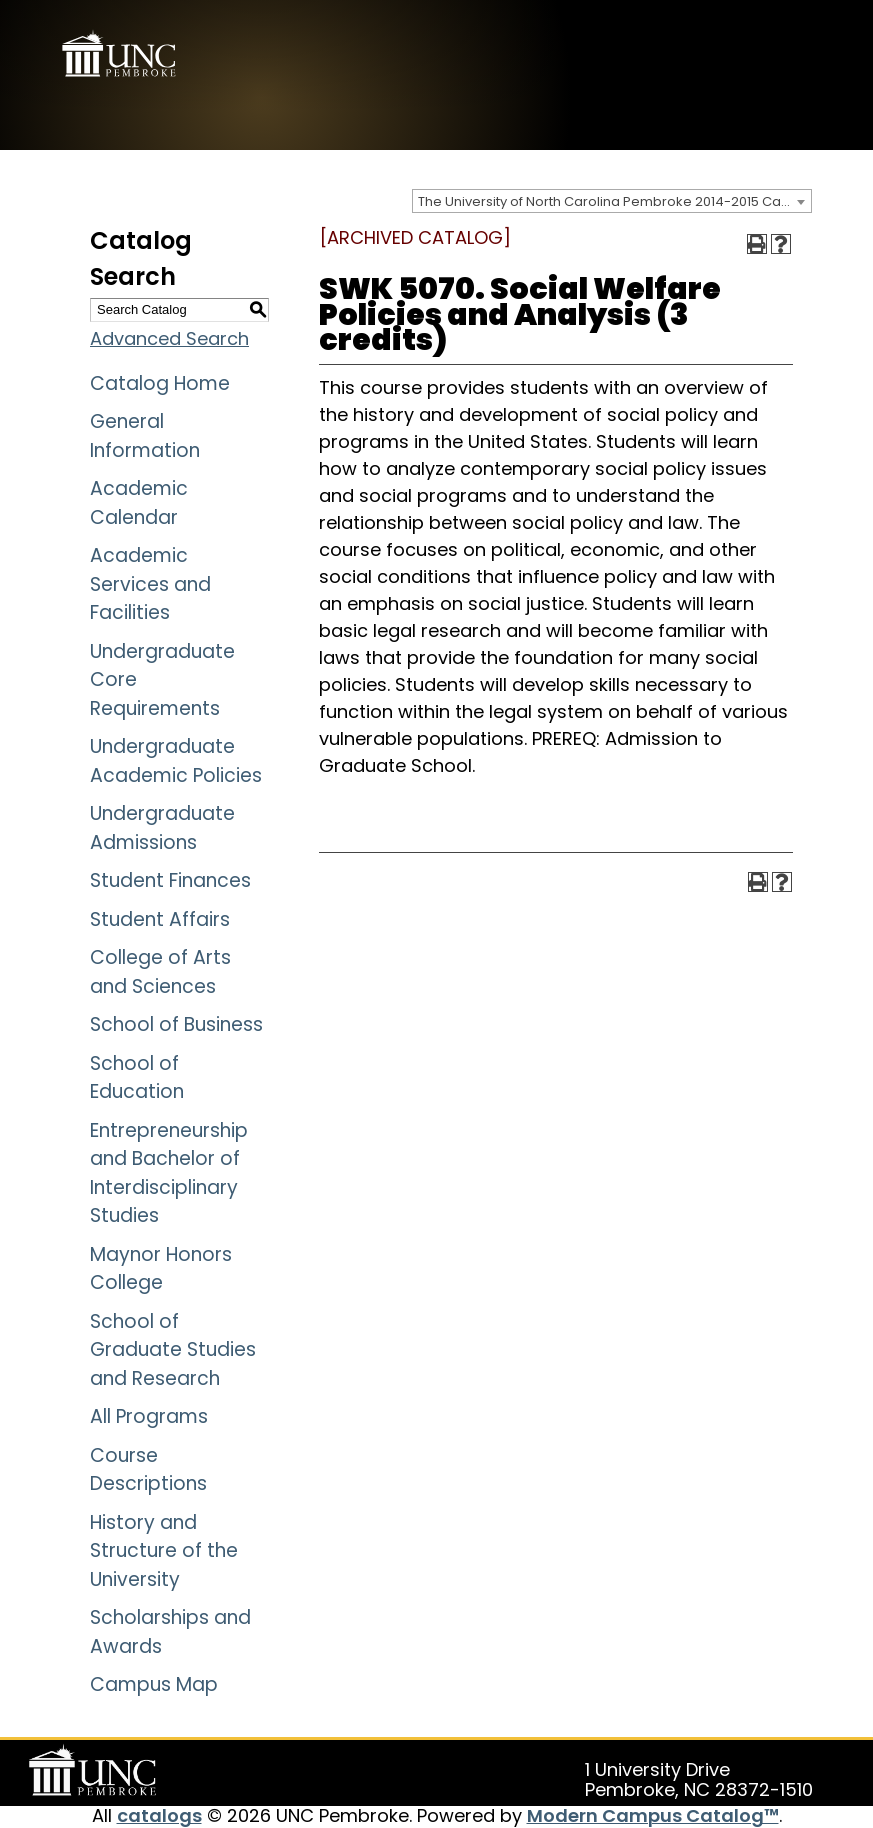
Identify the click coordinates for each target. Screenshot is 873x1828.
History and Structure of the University (164, 1551)
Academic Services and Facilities (150, 584)
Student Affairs (160, 919)
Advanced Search (169, 338)
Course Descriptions (148, 1470)
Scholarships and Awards (170, 1632)
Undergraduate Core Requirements (162, 680)
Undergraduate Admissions (162, 828)
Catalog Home (160, 383)
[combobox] (612, 201)
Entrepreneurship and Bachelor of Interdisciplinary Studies (169, 1173)
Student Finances (170, 880)
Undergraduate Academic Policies (176, 761)
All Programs (149, 1416)
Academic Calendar (139, 503)
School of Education (137, 1078)
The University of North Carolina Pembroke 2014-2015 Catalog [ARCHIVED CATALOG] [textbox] (614, 201)
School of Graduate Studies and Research (173, 1350)
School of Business (176, 1024)
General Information (145, 436)
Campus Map (154, 1684)
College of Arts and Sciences (160, 972)
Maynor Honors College (161, 1269)
